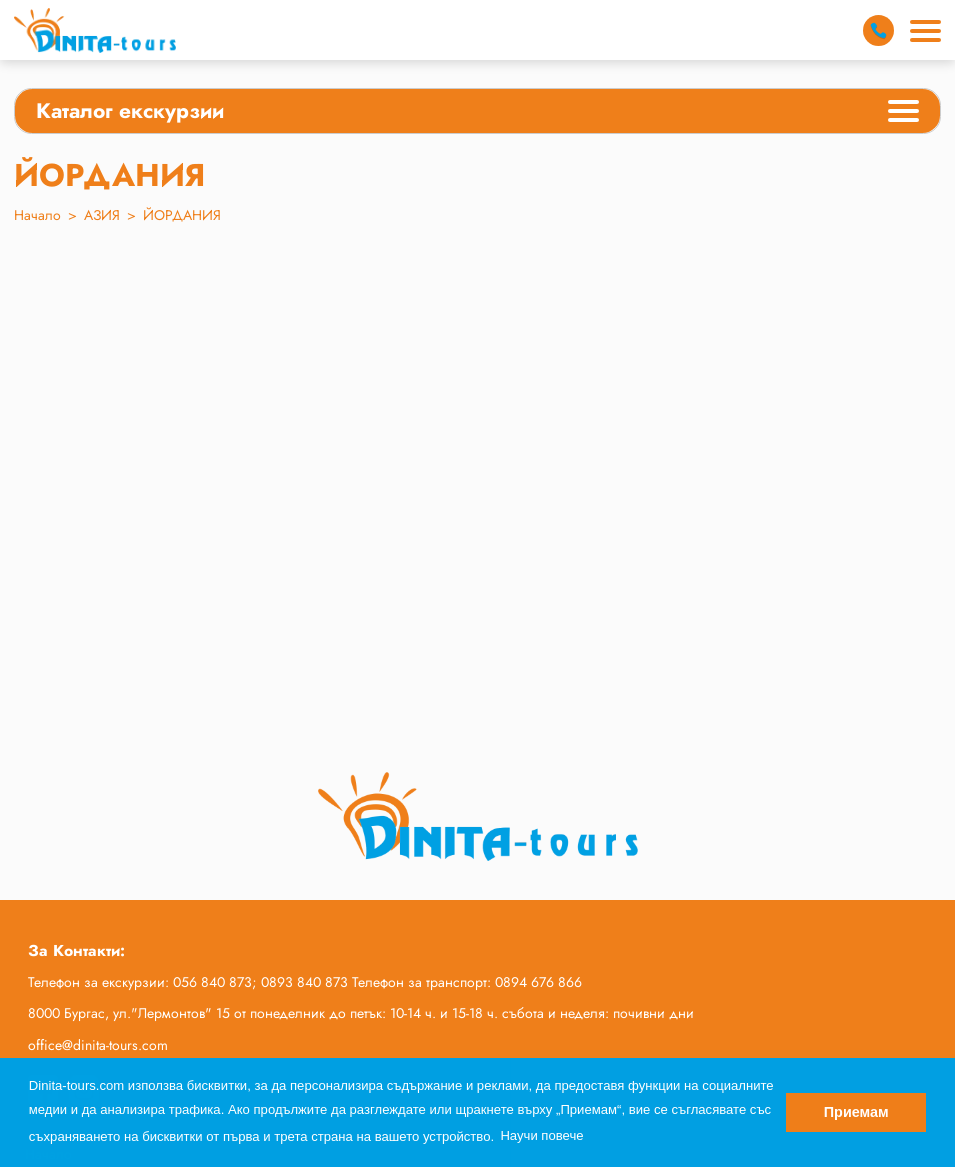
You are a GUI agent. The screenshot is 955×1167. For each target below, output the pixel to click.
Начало (37, 215)
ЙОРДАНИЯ (182, 215)
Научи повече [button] (541, 1135)
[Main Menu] (925, 31)
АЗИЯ (102, 215)
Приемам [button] (856, 1112)
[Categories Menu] (903, 114)
